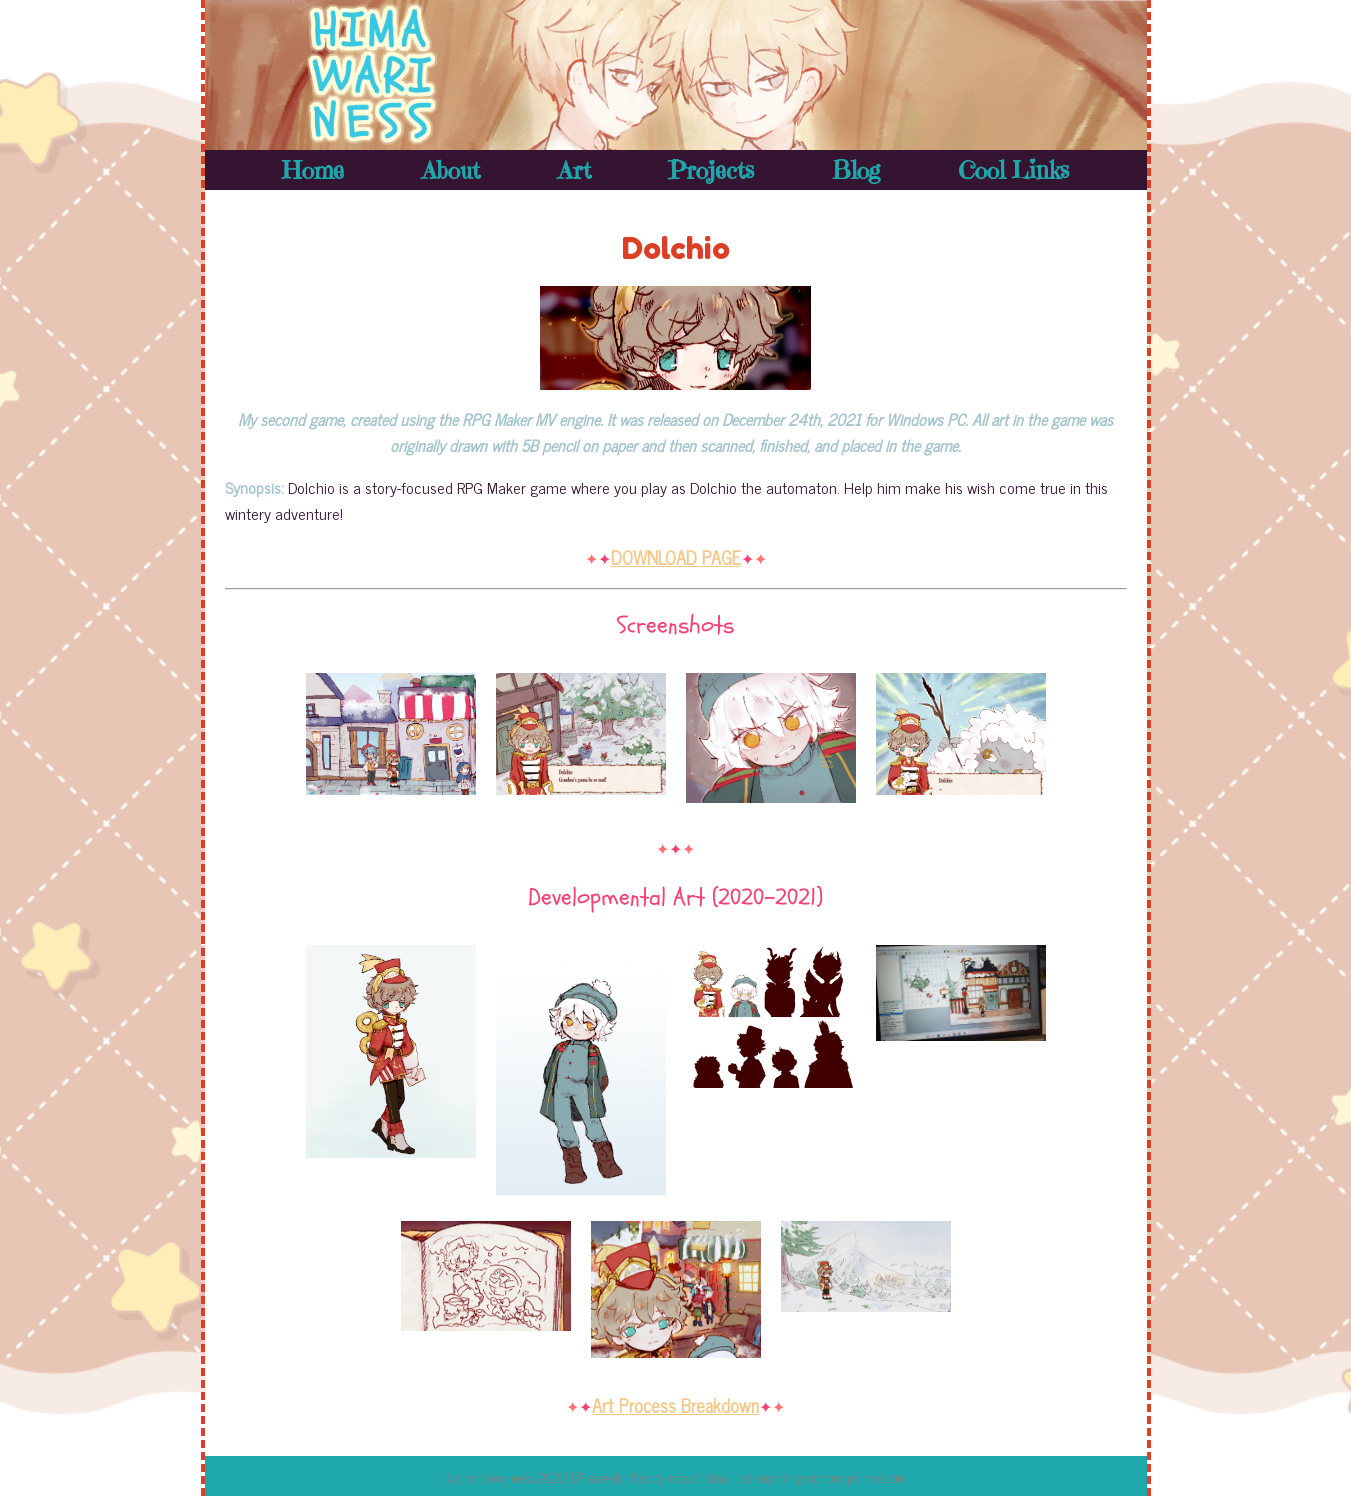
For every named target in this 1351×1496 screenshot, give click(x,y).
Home (313, 170)
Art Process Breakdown (675, 1405)
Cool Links (1013, 170)
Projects (711, 170)
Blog (856, 170)
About (451, 170)
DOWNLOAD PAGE (676, 557)
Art (574, 170)
